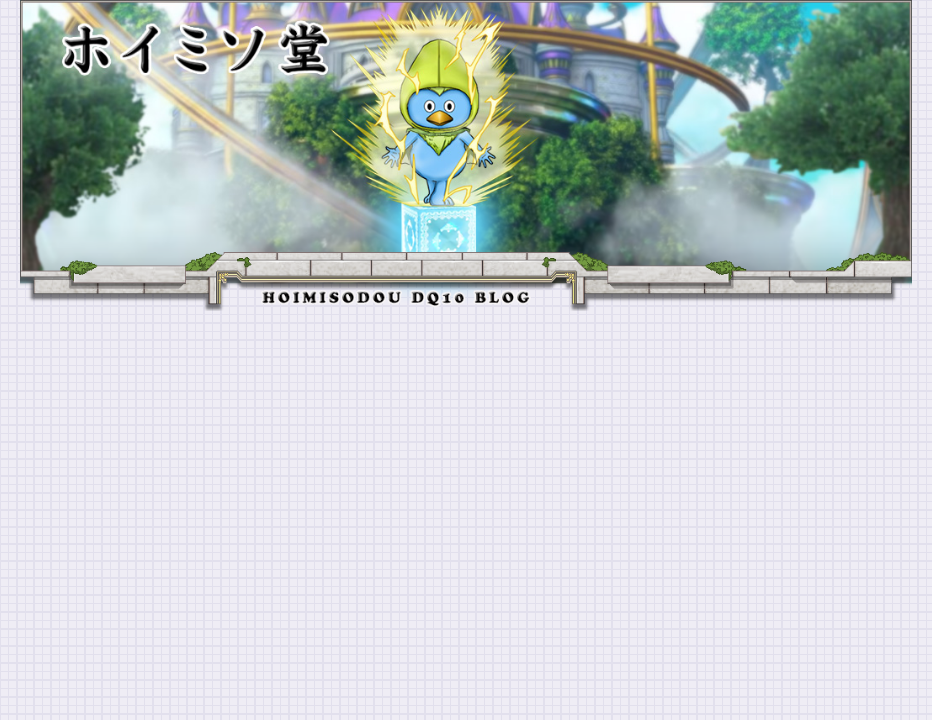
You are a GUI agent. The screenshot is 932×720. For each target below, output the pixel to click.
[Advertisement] (466, 461)
